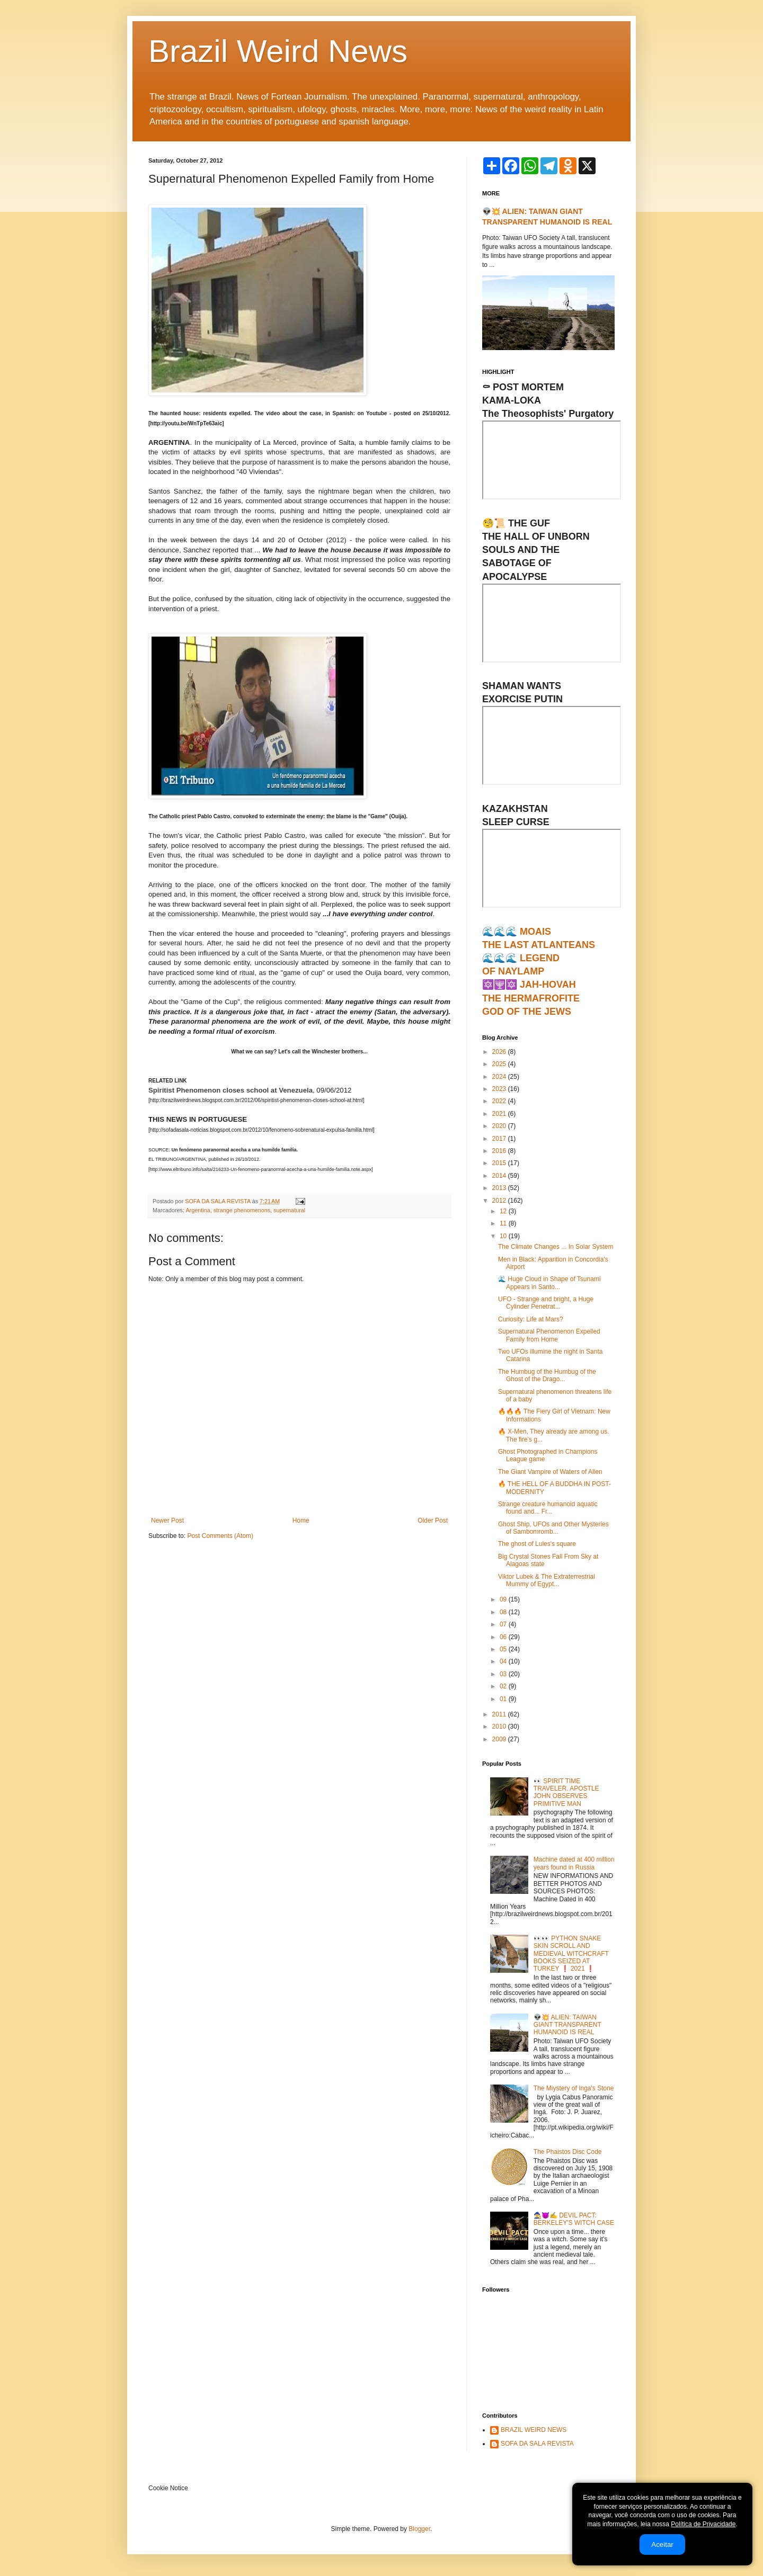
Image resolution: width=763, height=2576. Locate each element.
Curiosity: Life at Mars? (530, 1319)
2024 (500, 1076)
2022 (500, 1101)
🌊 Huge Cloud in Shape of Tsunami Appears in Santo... (549, 1282)
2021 (500, 1113)
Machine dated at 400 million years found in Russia (574, 1863)
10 (504, 1236)
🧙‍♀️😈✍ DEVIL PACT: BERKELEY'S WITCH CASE (574, 2219)
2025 (500, 1064)
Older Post (433, 1520)
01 (504, 1699)
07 (504, 1624)
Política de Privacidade (703, 2524)
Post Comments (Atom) (220, 1536)
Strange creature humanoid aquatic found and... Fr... (547, 1507)
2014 (500, 1175)
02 (504, 1686)
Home (300, 1520)
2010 (500, 1726)
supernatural (289, 1210)
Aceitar (662, 2544)
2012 (500, 1200)
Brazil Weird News (277, 51)
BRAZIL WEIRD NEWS (533, 2430)
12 (504, 1211)
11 (504, 1223)
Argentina (197, 1210)
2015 (500, 1163)
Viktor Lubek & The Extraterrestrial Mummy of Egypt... (546, 1580)
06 (504, 1637)
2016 (500, 1151)
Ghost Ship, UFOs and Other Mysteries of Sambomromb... (553, 1527)
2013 (500, 1188)
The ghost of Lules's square (537, 1544)
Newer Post (167, 1520)
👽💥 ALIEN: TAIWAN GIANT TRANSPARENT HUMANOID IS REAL (567, 2025)
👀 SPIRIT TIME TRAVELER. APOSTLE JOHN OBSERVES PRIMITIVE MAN (566, 1792)
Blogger (419, 2529)
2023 (500, 1089)
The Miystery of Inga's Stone (574, 2088)
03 (504, 1674)
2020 (500, 1126)
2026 (500, 1052)
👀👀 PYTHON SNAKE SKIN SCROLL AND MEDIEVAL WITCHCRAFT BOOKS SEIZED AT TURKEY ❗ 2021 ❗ (571, 1954)
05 (504, 1649)
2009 (500, 1739)
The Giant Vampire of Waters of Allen (550, 1471)
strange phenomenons (242, 1210)
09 (504, 1599)
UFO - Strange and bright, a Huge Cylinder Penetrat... (545, 1302)
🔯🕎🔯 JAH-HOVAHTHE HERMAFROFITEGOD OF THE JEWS (531, 997)
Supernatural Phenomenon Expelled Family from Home (549, 1335)
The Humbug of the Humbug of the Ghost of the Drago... (547, 1375)
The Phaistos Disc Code (568, 2151)
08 (504, 1612)
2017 (500, 1138)
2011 (500, 1714)
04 (504, 1661)
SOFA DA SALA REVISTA (537, 2443)
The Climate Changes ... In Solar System (555, 1246)
